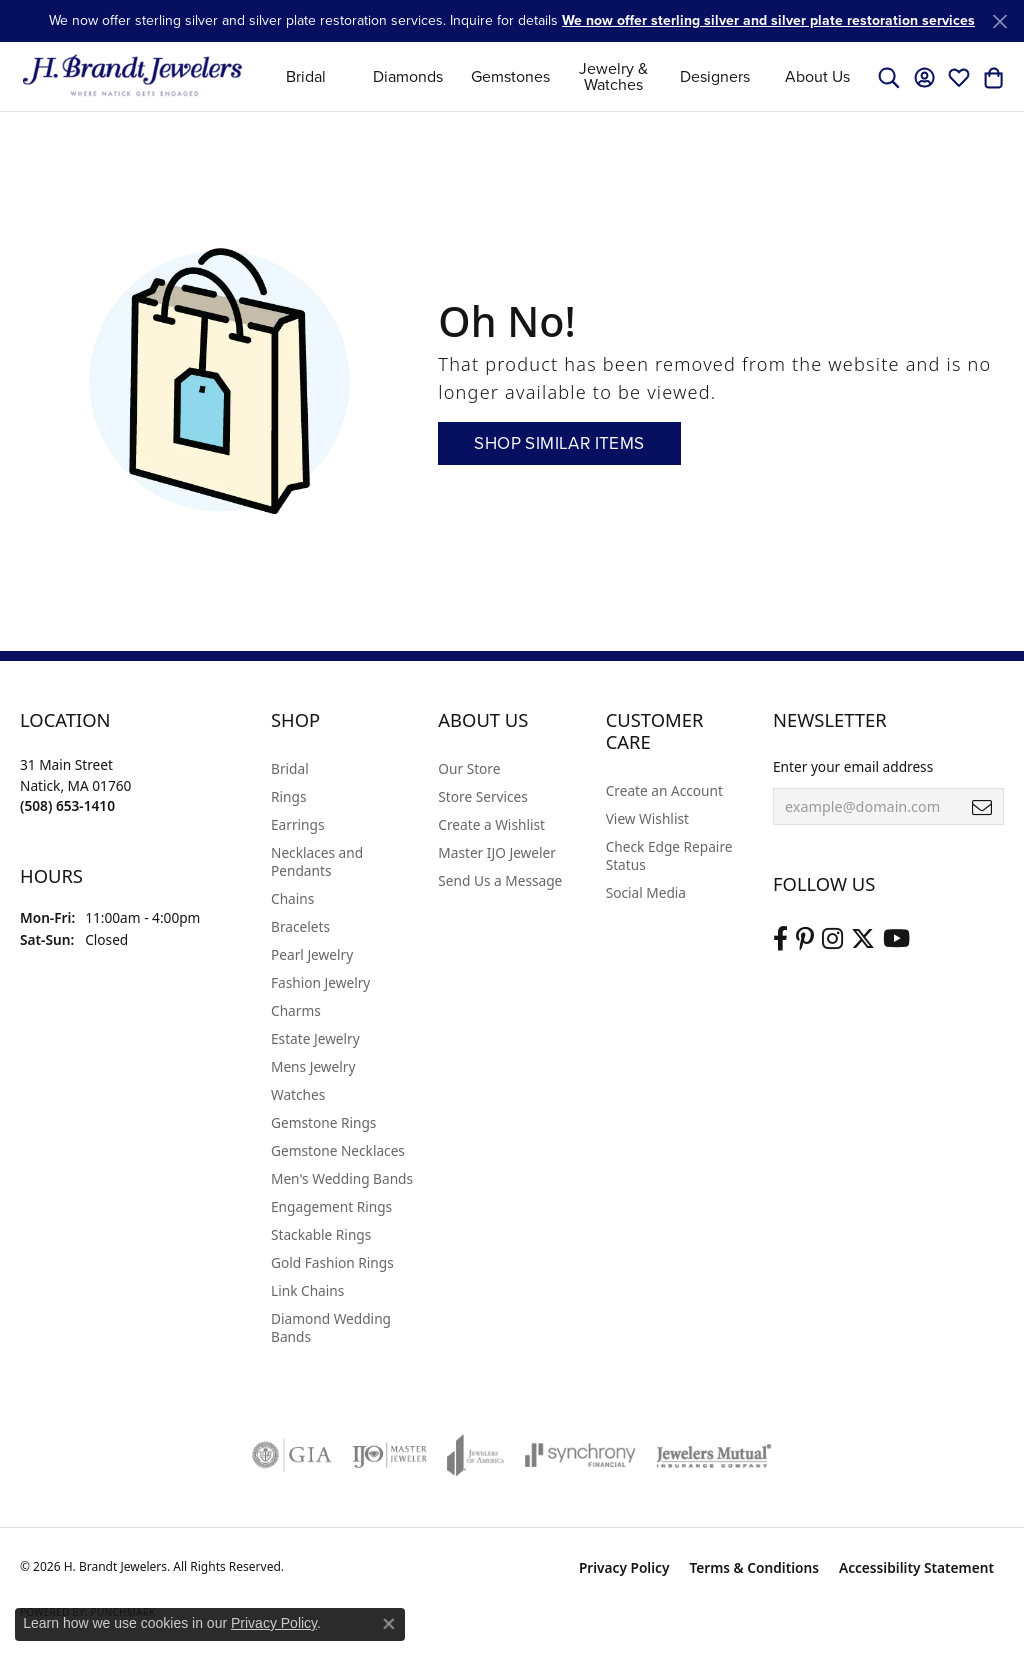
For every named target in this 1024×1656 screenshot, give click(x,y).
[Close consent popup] (389, 1624)
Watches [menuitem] (298, 1094)
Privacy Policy (624, 1567)
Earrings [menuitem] (298, 824)
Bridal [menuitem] (290, 768)
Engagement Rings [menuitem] (331, 1206)
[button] (889, 77)
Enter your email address (853, 766)
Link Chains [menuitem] (307, 1290)
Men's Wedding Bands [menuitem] (342, 1178)
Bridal (306, 76)
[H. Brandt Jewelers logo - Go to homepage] (132, 76)
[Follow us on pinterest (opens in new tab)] (805, 939)
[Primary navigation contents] (562, 76)
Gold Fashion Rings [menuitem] (332, 1262)
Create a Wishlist (491, 824)
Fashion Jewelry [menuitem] (320, 982)
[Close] (999, 21)
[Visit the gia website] (292, 1455)
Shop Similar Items (559, 443)
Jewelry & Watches (613, 76)
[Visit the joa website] (476, 1455)
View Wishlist (647, 818)
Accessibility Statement (916, 1567)
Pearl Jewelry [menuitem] (312, 954)
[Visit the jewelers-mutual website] (713, 1455)
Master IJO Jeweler (497, 852)
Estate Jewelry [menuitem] (315, 1038)
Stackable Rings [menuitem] (321, 1234)
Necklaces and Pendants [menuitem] (317, 861)
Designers (715, 76)
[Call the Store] (67, 805)
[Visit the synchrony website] (580, 1455)
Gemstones (510, 76)
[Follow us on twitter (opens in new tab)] (863, 939)
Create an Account (664, 790)
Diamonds (408, 76)
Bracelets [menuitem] (300, 926)
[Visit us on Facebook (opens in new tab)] (780, 939)
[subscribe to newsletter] (982, 807)
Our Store (469, 768)
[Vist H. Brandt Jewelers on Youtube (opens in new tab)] (896, 939)
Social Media (646, 892)
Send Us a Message (500, 880)
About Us (817, 76)
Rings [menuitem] (288, 796)
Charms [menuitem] (296, 1010)
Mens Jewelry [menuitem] (313, 1066)
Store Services (483, 796)
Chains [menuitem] (292, 898)
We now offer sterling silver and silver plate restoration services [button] (768, 20)
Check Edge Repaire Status (669, 855)
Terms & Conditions (754, 1567)
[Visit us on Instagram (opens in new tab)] (832, 939)
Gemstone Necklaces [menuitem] (338, 1150)
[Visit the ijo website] (389, 1455)
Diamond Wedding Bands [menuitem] (331, 1327)
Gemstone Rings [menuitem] (323, 1122)
